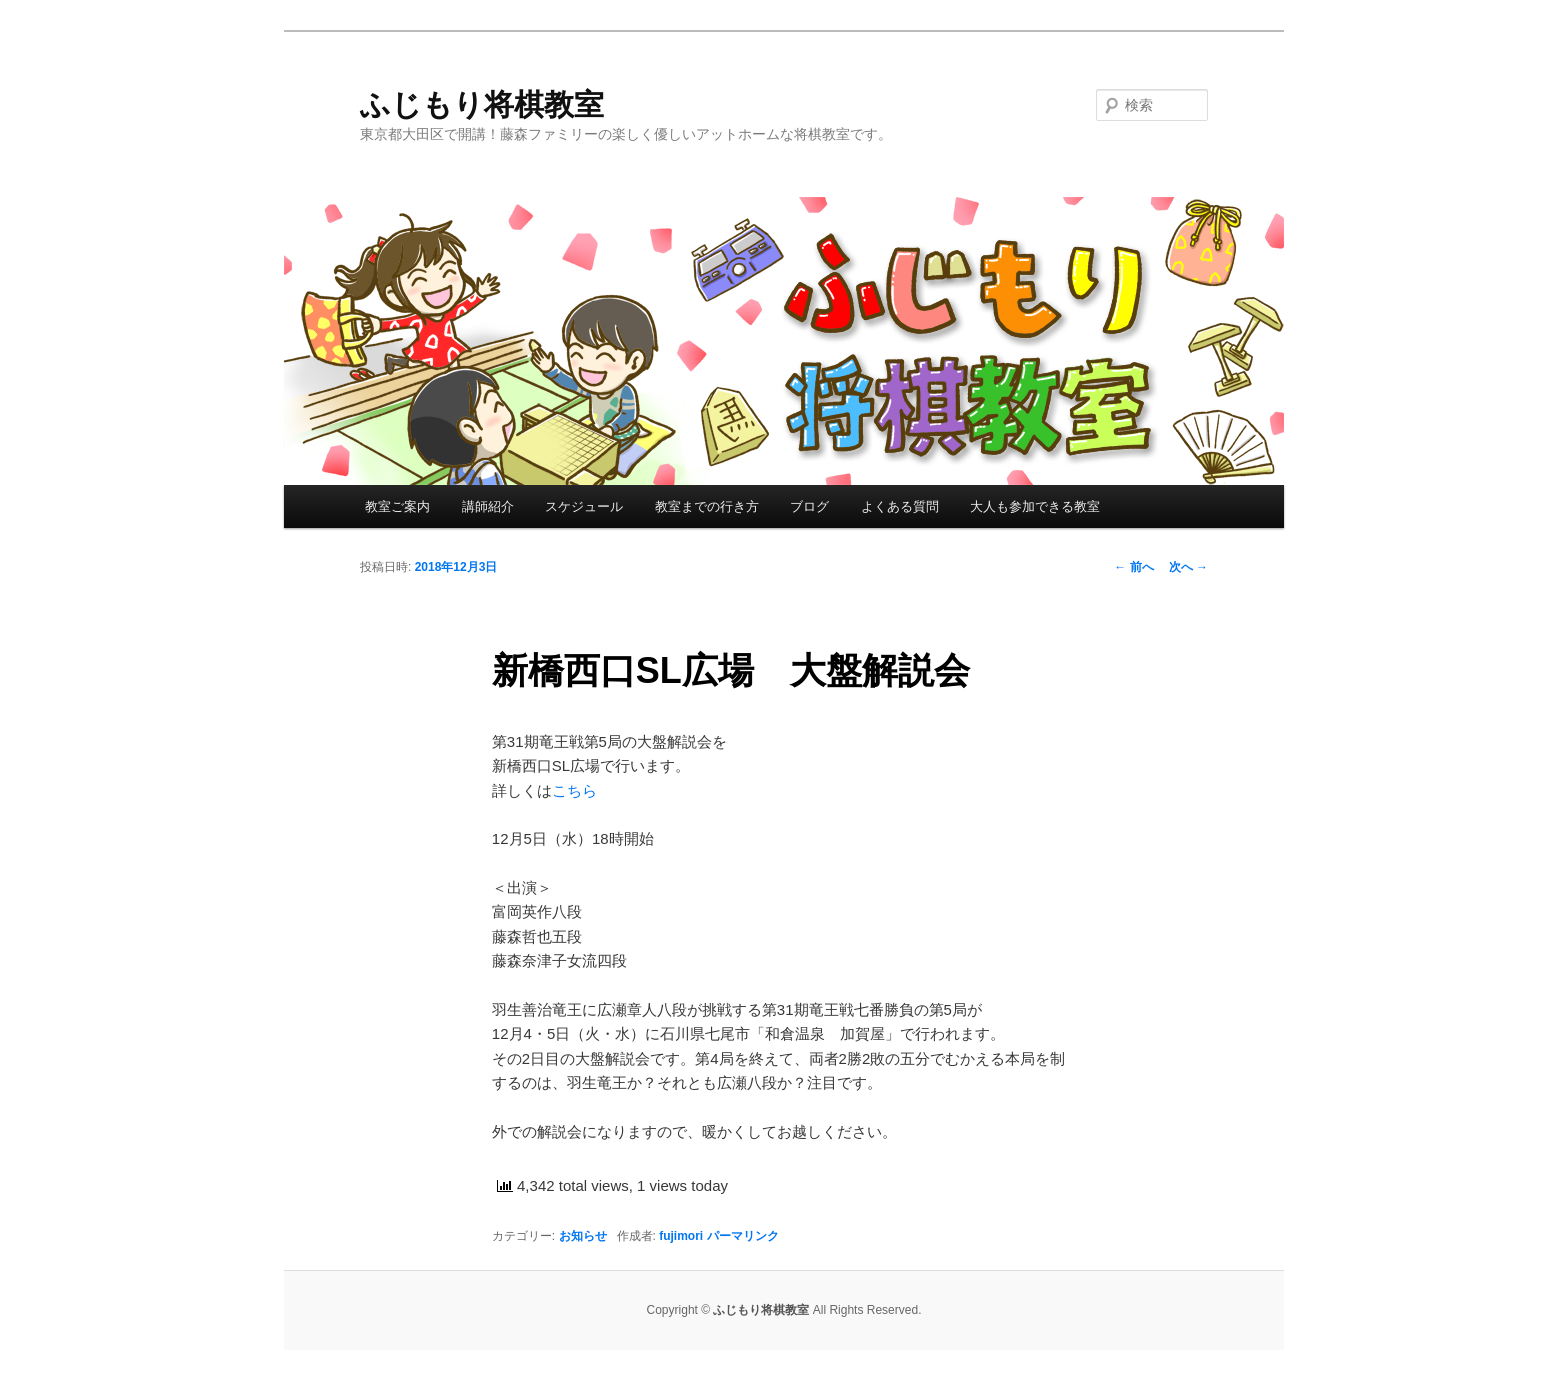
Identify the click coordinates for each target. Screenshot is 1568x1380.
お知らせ (583, 1236)
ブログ (809, 506)
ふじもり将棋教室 (482, 104)
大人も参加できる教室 (1035, 506)
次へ (1188, 567)
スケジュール (584, 506)
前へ (1133, 567)
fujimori (681, 1236)
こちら (574, 790)
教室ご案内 (397, 506)
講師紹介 (488, 506)
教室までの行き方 (707, 506)
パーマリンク (743, 1236)
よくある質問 (900, 506)
